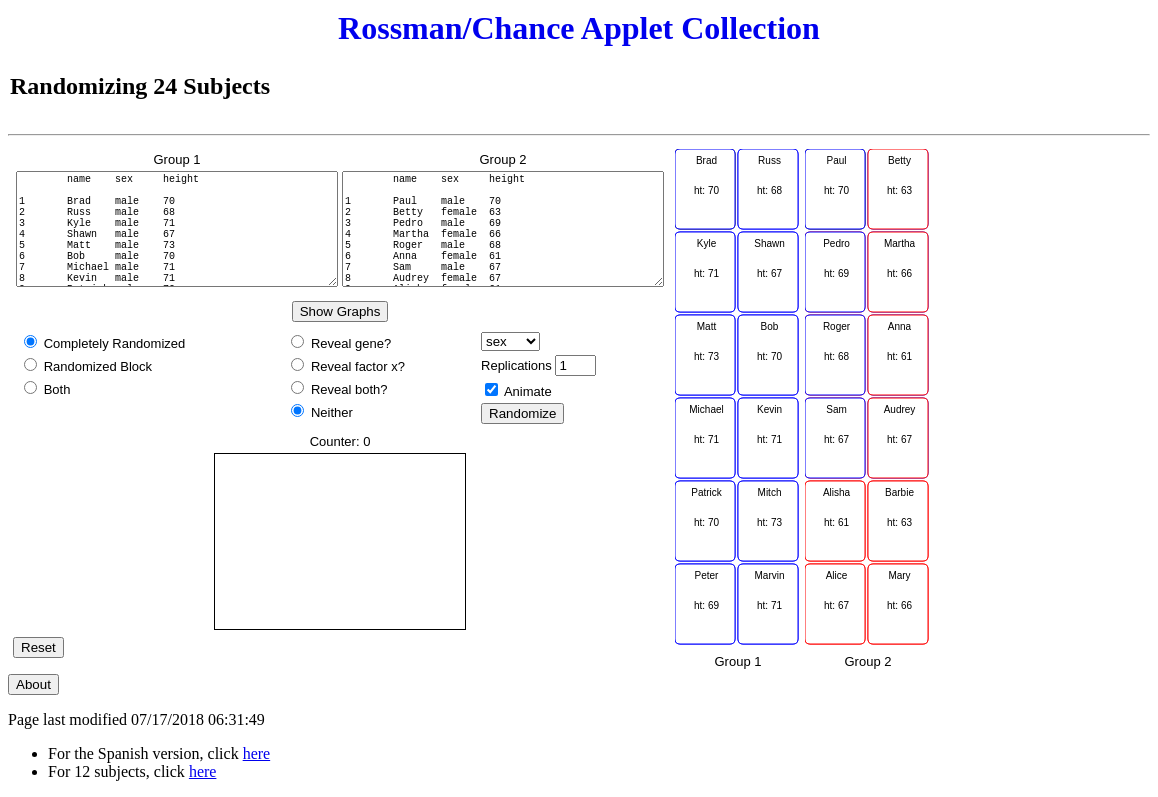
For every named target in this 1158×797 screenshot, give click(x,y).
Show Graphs (340, 311)
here (257, 753)
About (33, 684)
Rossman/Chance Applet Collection (579, 28)
